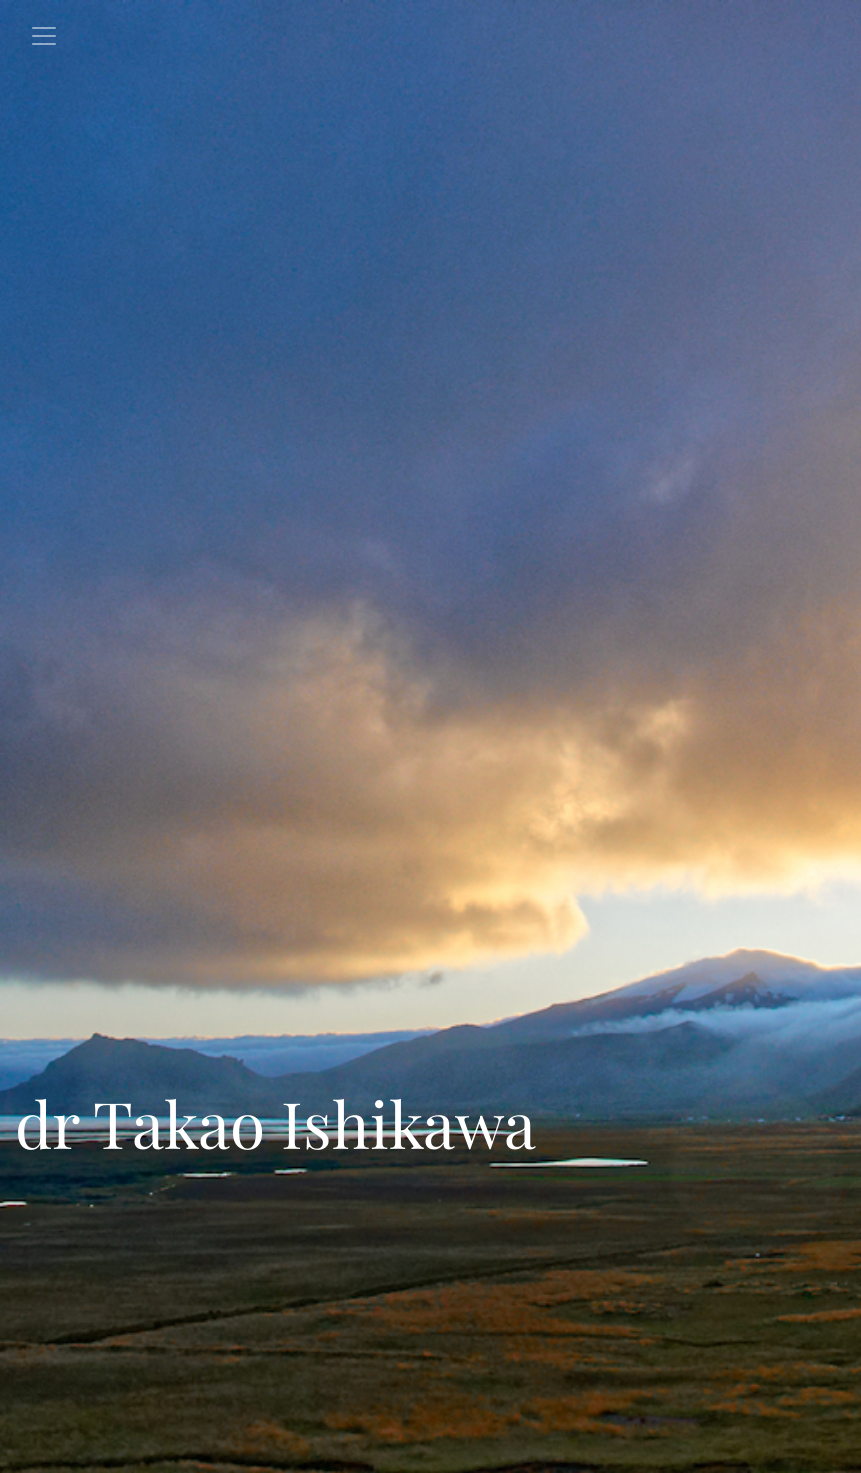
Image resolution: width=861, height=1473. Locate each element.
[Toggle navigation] (44, 36)
